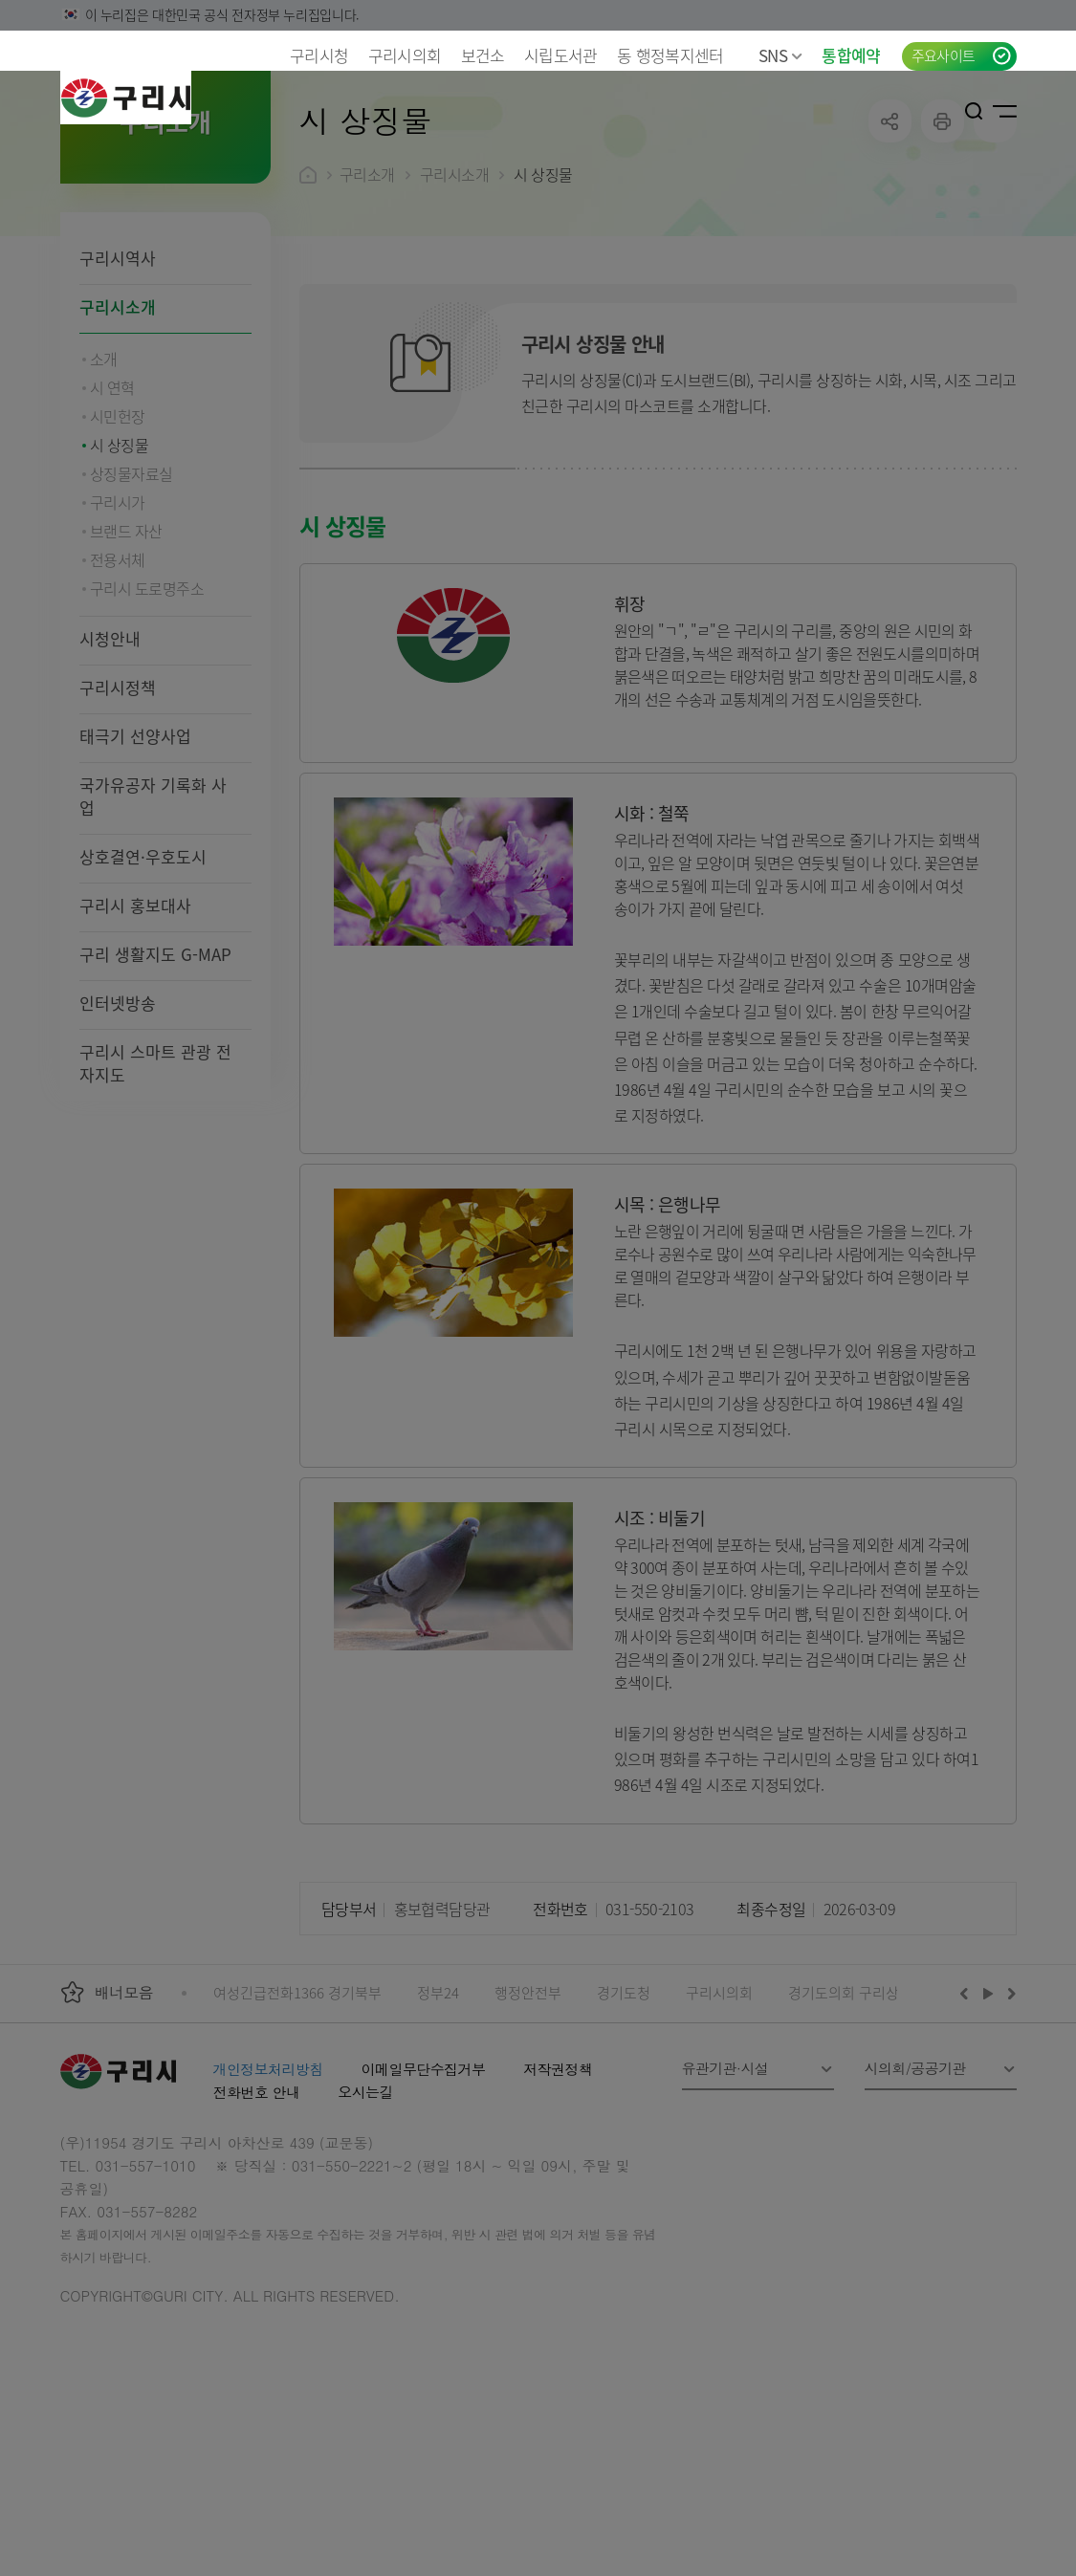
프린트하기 (942, 245)
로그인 (945, 110)
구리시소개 (117, 431)
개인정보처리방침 (268, 2193)
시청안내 (110, 763)
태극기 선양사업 (135, 860)
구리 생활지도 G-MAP (155, 1078)
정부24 (438, 2117)
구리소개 (367, 298)
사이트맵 (1005, 110)
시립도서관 (561, 55)
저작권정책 (557, 2193)
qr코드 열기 (995, 245)
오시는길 (365, 2216)
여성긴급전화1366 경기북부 (297, 2117)
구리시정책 (117, 811)
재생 (988, 2117)
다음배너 (1009, 2117)
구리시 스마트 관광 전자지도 (155, 1187)
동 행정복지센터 (670, 55)
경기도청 (623, 2117)
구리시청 (319, 55)
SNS (780, 55)
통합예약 (851, 55)
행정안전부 (527, 2117)
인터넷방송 (117, 1127)
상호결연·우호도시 (143, 981)
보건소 (483, 55)
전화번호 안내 (256, 2216)
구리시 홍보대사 (135, 1029)
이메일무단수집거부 (424, 2193)
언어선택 (912, 110)
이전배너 (968, 2117)
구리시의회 (405, 55)
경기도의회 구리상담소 (857, 2117)
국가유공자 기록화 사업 (153, 920)
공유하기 (889, 245)
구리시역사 (117, 382)
